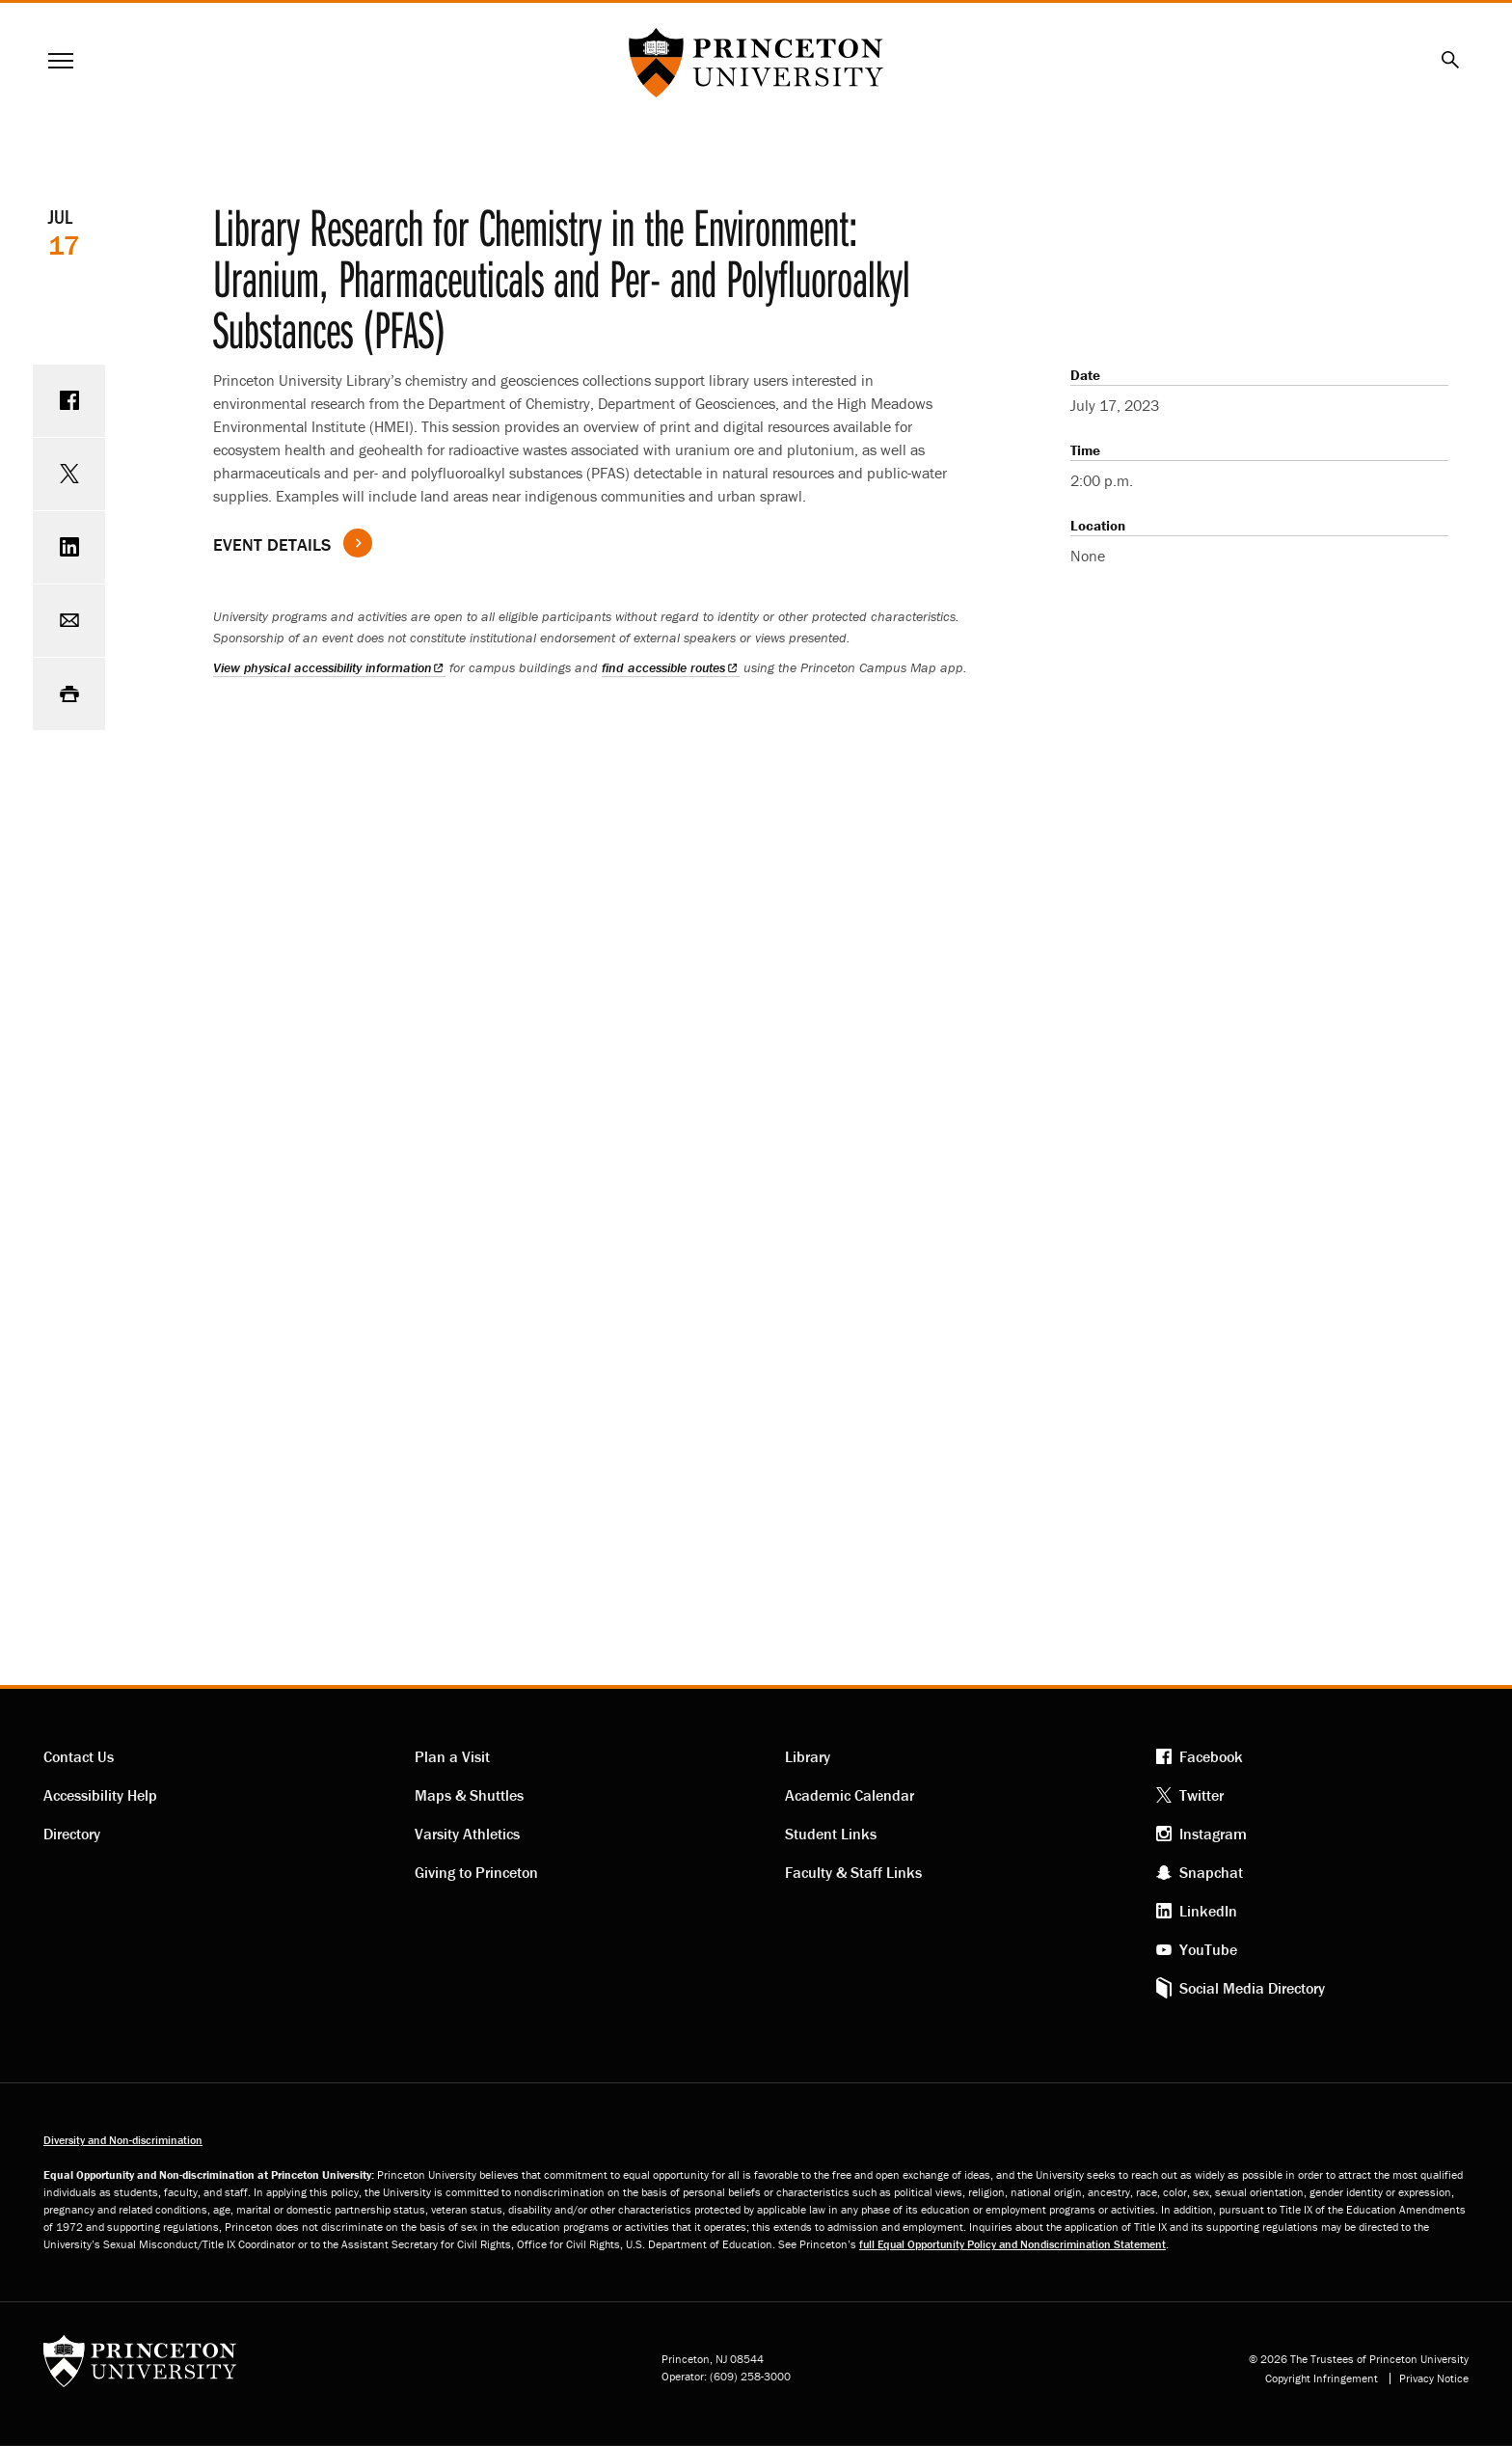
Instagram (1213, 1833)
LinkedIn (1208, 1910)
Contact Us (78, 1756)
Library (807, 1756)
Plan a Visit (452, 1756)
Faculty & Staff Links (853, 1872)
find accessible (670, 667)
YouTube (1208, 1949)
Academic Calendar (849, 1795)
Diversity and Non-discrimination (122, 2140)
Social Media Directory (1252, 1988)
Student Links (831, 1833)
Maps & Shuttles (469, 1795)
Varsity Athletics (467, 1833)
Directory (71, 1833)
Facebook (1211, 1756)
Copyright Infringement (1321, 2378)
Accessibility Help (100, 1795)
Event (272, 544)
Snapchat (1211, 1872)
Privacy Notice (1434, 2378)
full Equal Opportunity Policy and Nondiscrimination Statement (1012, 2244)
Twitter (1201, 1795)
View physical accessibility (329, 667)
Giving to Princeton (476, 1872)
